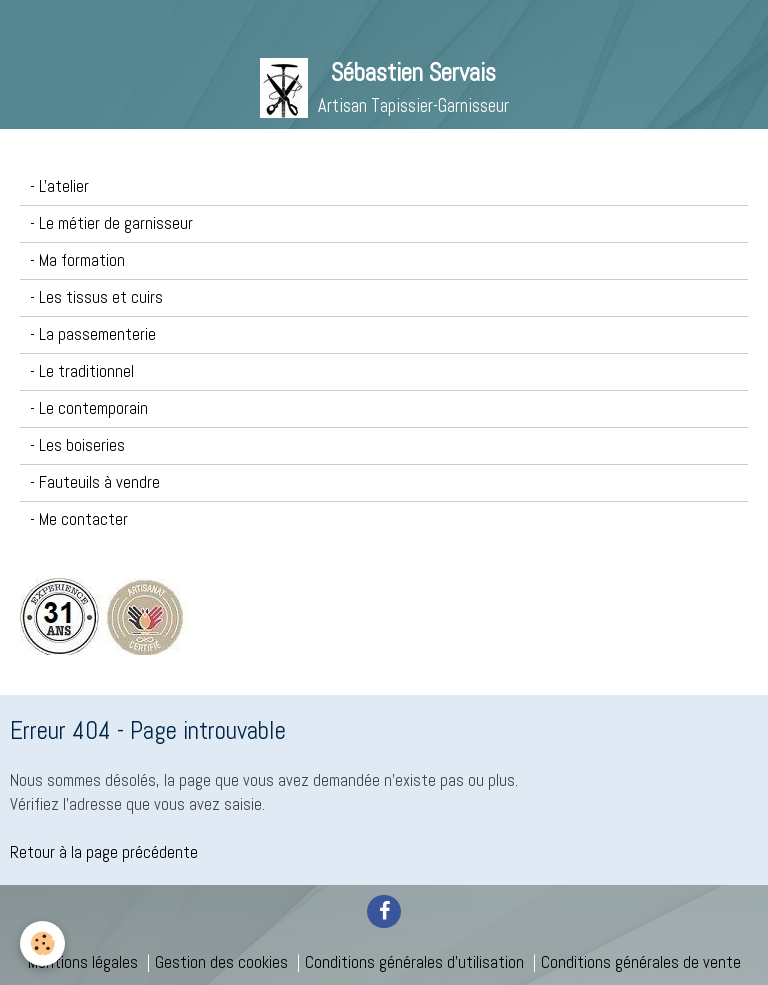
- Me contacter (79, 519)
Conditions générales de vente (641, 962)
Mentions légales (83, 962)
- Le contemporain (89, 408)
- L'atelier (59, 186)
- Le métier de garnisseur (111, 223)
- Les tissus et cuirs (96, 297)
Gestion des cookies (221, 962)
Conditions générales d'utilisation (414, 962)
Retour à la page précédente (104, 852)
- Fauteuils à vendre (95, 482)
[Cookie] (42, 943)
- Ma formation (77, 260)
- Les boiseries (77, 445)
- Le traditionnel (82, 371)
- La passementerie (93, 334)
